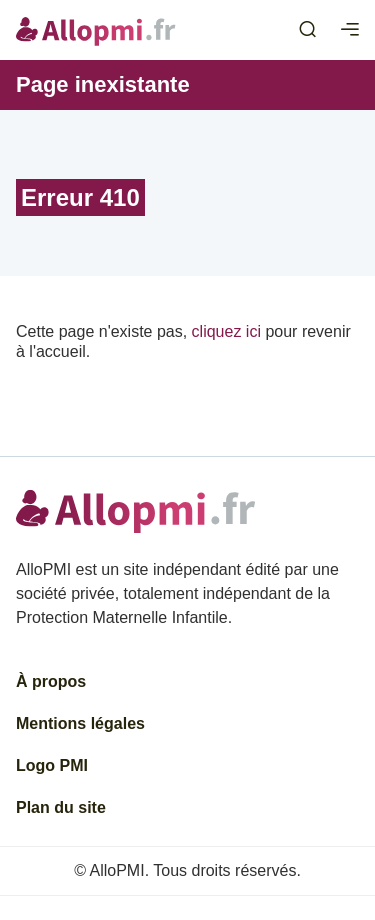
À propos (51, 681)
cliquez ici (226, 331)
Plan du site (61, 807)
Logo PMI (52, 765)
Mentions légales (80, 723)
